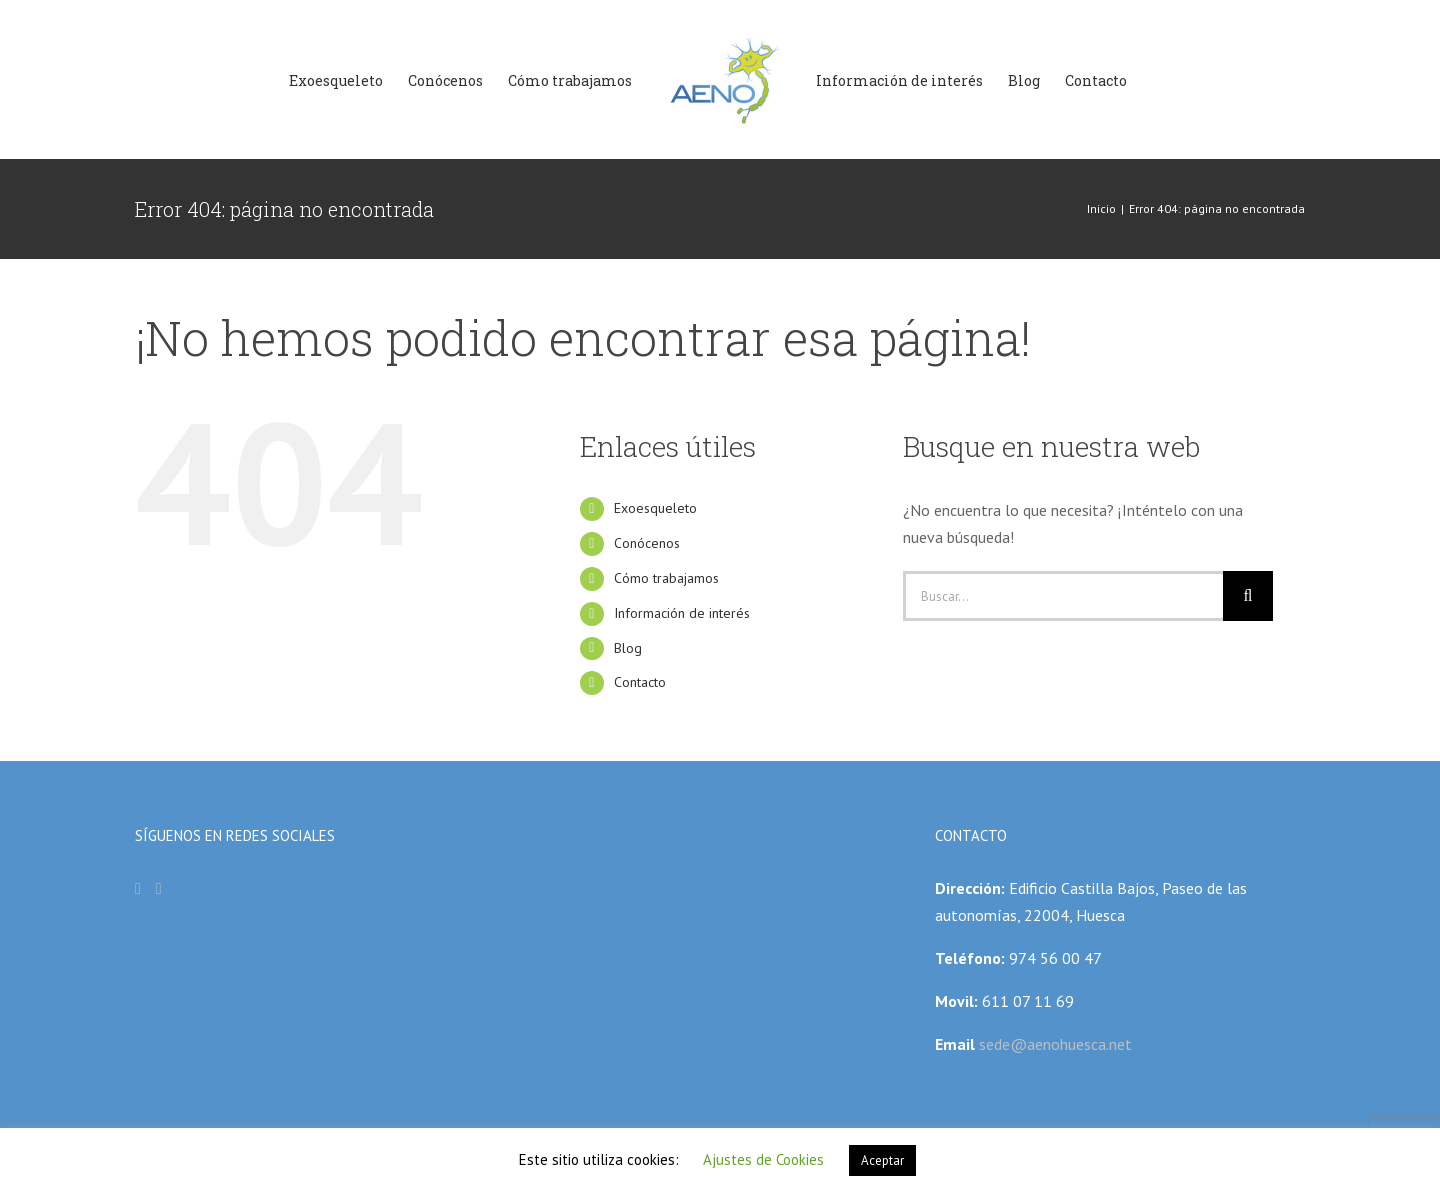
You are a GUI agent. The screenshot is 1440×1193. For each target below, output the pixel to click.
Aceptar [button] (882, 1160)
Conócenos (647, 543)
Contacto (640, 682)
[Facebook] (138, 889)
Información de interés (682, 613)
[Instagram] (159, 889)
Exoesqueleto (655, 508)
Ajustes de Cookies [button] (763, 1159)
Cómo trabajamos (666, 578)
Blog (628, 648)
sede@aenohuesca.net (1053, 1044)
